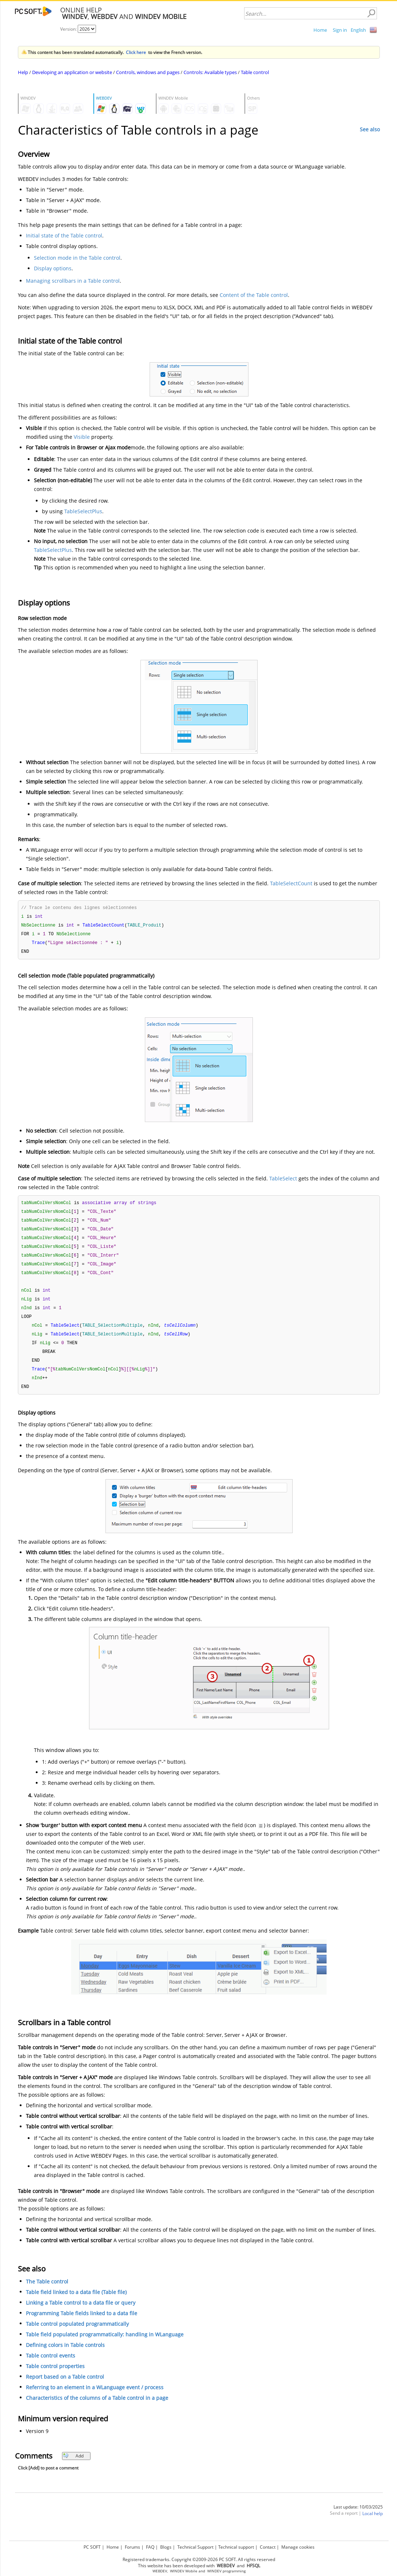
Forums (132, 2546)
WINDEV (214, 2570)
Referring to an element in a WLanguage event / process (94, 2397)
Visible (82, 436)
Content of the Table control (254, 294)
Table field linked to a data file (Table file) (76, 2301)
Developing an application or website (72, 72)
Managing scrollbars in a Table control (73, 280)
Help (23, 72)
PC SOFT (92, 2546)
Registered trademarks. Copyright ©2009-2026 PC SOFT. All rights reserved (199, 2558)
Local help (372, 2523)
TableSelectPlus (83, 511)
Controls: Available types (210, 72)
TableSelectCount (291, 883)
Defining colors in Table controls (65, 2354)
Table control (255, 72)
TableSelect (283, 1180)
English (358, 30)
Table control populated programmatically (77, 2333)
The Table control (47, 2291)
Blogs (165, 2546)
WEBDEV (160, 2570)
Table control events (50, 2365)
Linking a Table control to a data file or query (80, 2312)
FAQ (150, 2546)
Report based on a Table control (65, 2386)
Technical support (236, 2546)
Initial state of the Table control (64, 235)
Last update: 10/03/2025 (358, 2517)
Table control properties (55, 2375)
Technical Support (195, 2546)
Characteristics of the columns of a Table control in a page (97, 2407)
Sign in (340, 30)
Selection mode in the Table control (77, 257)
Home (320, 30)
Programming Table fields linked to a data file (81, 2323)
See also (370, 129)
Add (73, 2466)
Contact (267, 2546)
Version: (69, 29)
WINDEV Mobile (183, 2570)
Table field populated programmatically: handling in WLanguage (105, 2344)
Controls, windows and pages (148, 72)
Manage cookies (298, 2546)
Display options (53, 268)
